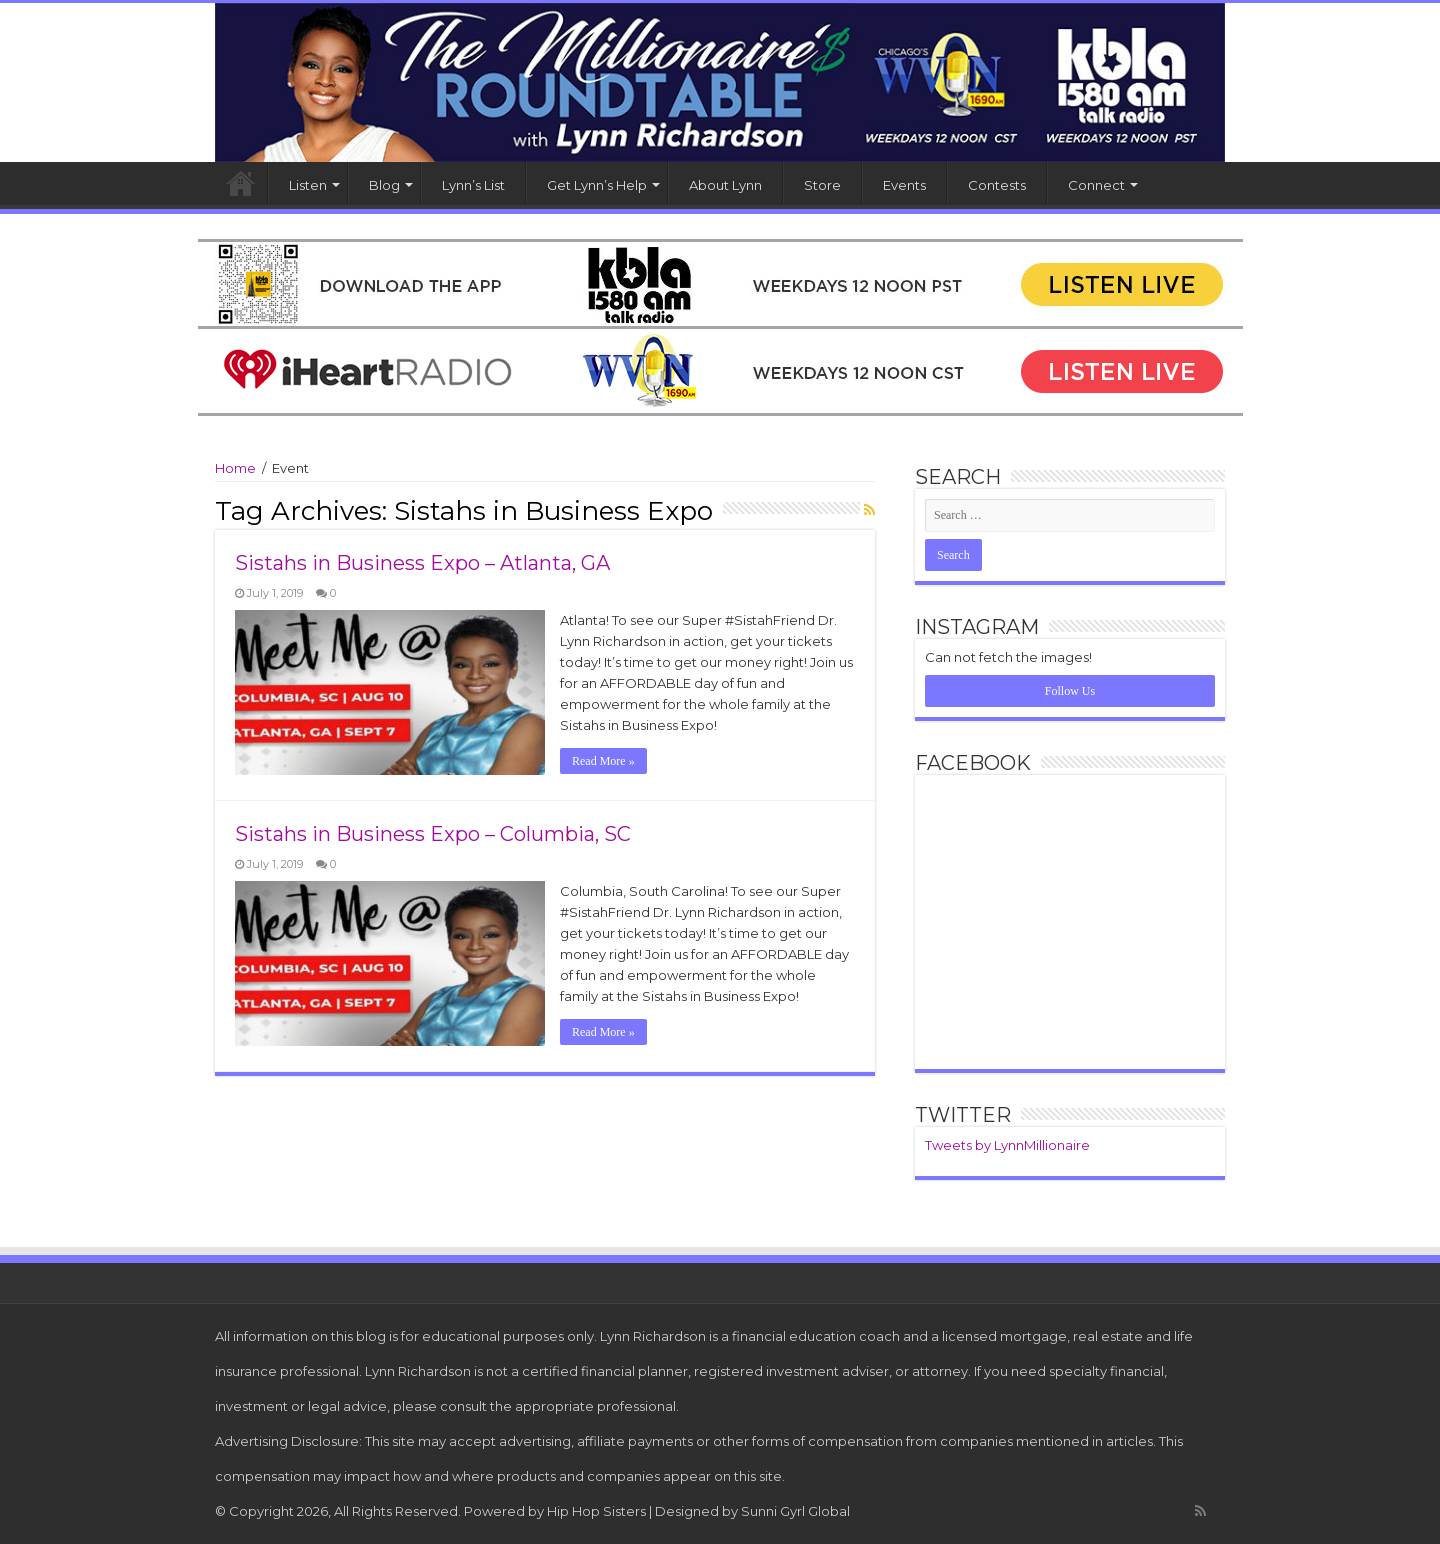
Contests (997, 185)
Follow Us (1070, 691)
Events (904, 185)
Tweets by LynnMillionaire (1007, 1145)
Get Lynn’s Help (597, 185)
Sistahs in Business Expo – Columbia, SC (433, 834)
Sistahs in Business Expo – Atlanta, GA (422, 563)
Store (822, 185)
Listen (308, 185)
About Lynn (725, 185)
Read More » (603, 761)
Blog (384, 185)
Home (241, 183)
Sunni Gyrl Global (795, 1511)
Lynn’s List (473, 185)
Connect (1096, 185)
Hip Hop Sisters (596, 1511)
